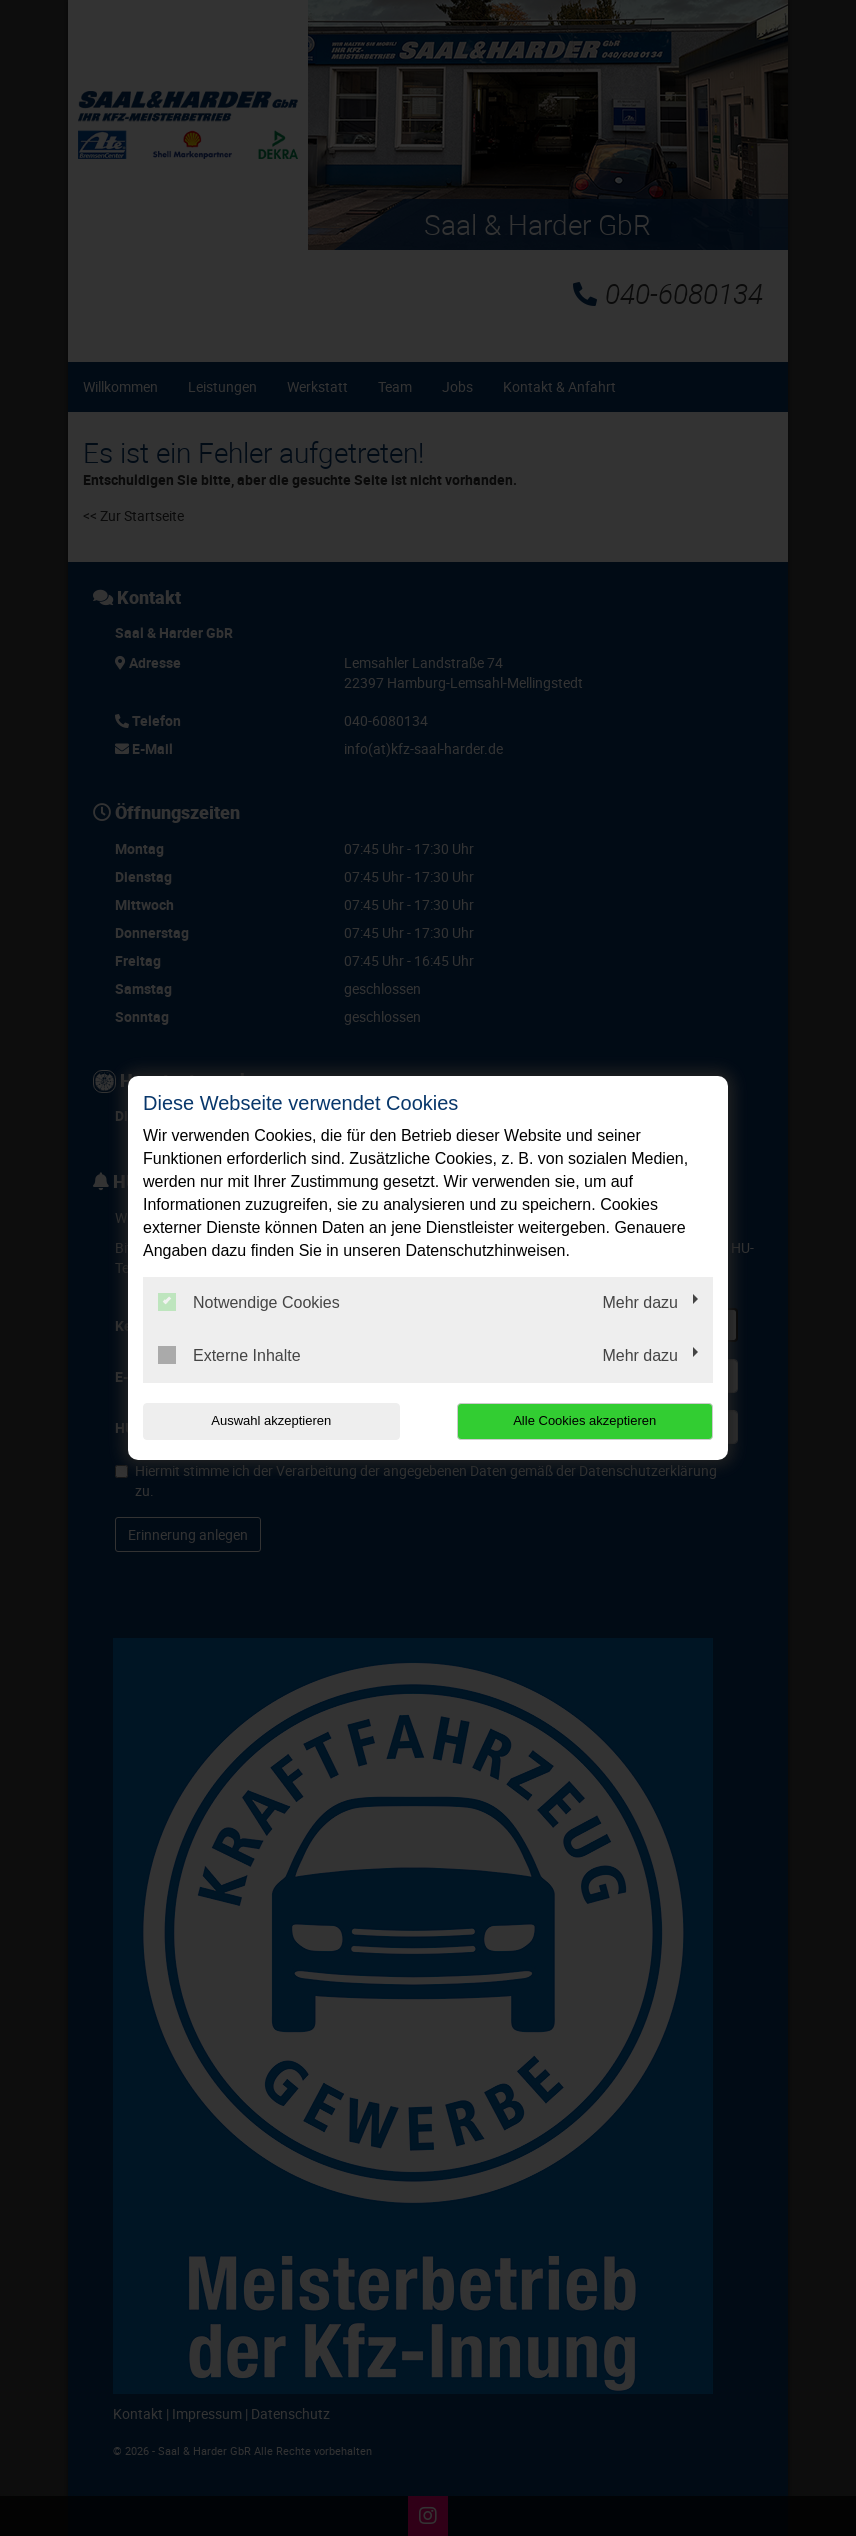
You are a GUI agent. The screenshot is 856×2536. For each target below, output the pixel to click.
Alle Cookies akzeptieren (584, 1420)
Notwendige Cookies (249, 1302)
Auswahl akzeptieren (271, 1420)
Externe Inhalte (229, 1355)
